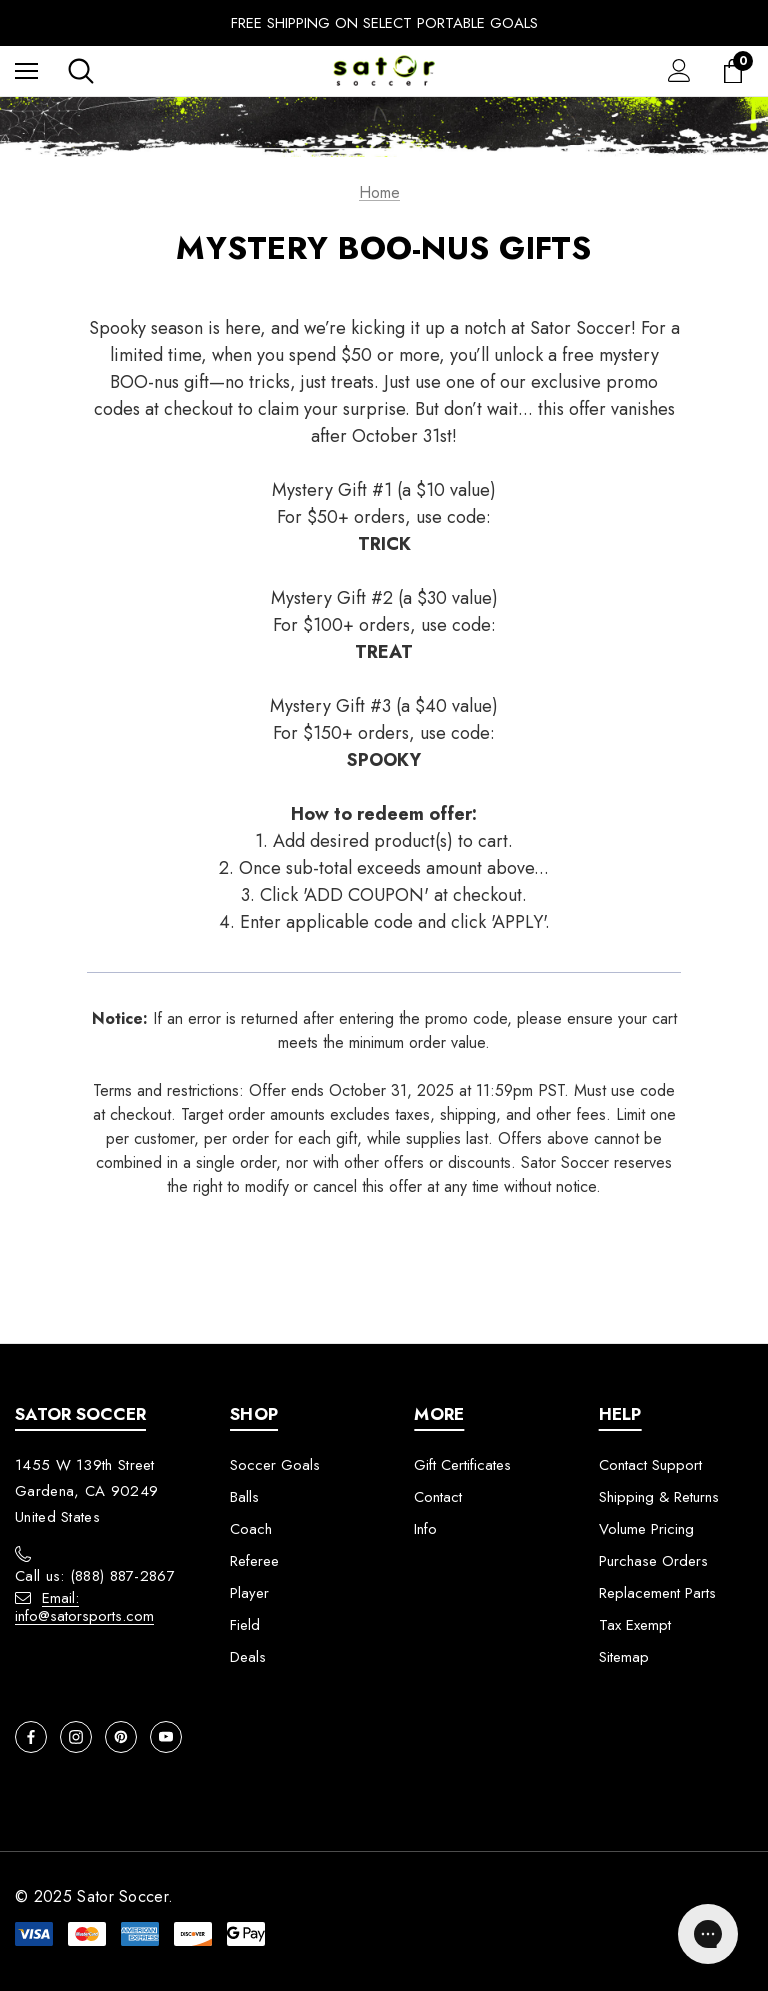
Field (245, 1625)
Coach (251, 1529)
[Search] (81, 71)
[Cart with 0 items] (737, 71)
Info (425, 1529)
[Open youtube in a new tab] (166, 1737)
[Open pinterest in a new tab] (121, 1737)
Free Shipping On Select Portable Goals (384, 23)
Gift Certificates (462, 1465)
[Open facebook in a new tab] (31, 1737)
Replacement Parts (657, 1593)
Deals (248, 1657)
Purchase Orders (653, 1561)
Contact (438, 1497)
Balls (244, 1497)
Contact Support (650, 1465)
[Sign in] (679, 70)
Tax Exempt (635, 1625)
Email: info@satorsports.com (84, 1607)
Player (249, 1593)
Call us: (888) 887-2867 (95, 1576)
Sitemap (624, 1657)
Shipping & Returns (659, 1497)
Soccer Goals (275, 1465)
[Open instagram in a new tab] (76, 1737)
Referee (254, 1561)
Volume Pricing (646, 1529)
